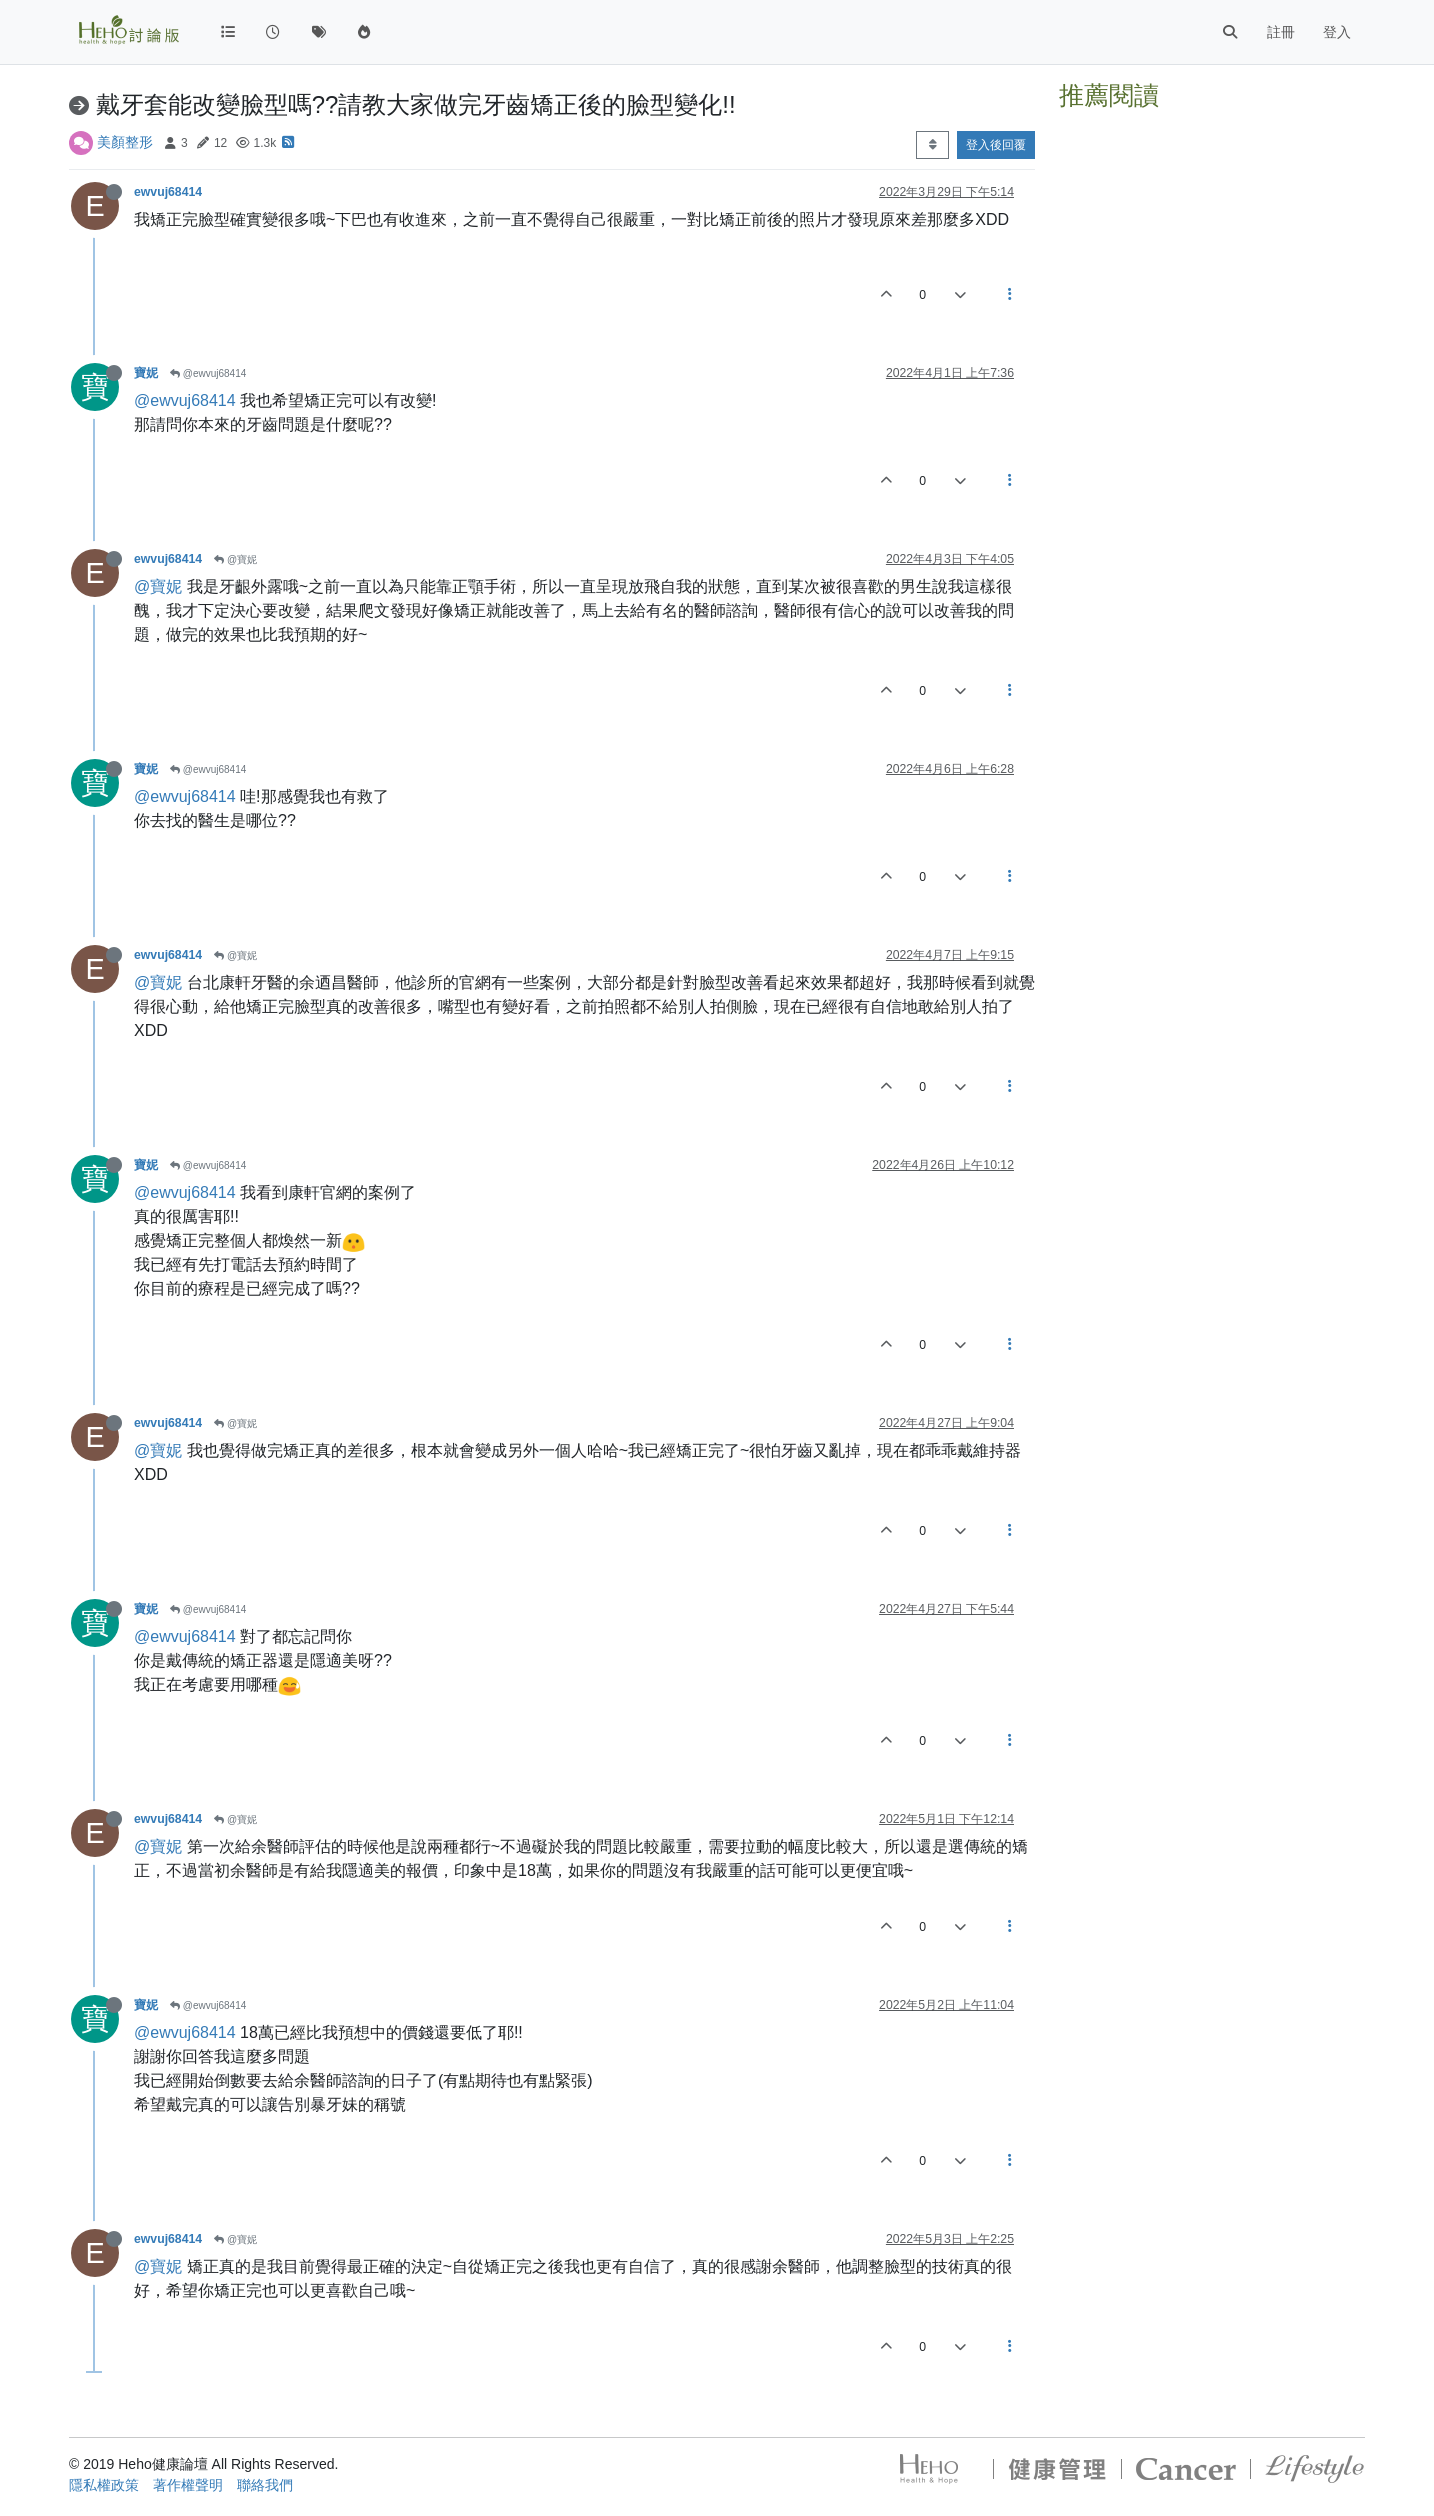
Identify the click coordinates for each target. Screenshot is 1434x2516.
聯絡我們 (265, 2485)
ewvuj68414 (168, 192)
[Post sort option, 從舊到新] (932, 145)
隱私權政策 (104, 2485)
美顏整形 (125, 142)
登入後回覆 (996, 145)
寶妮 (146, 373)
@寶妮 (235, 559)
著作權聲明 (188, 2485)
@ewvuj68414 (208, 373)
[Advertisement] (1212, 243)
